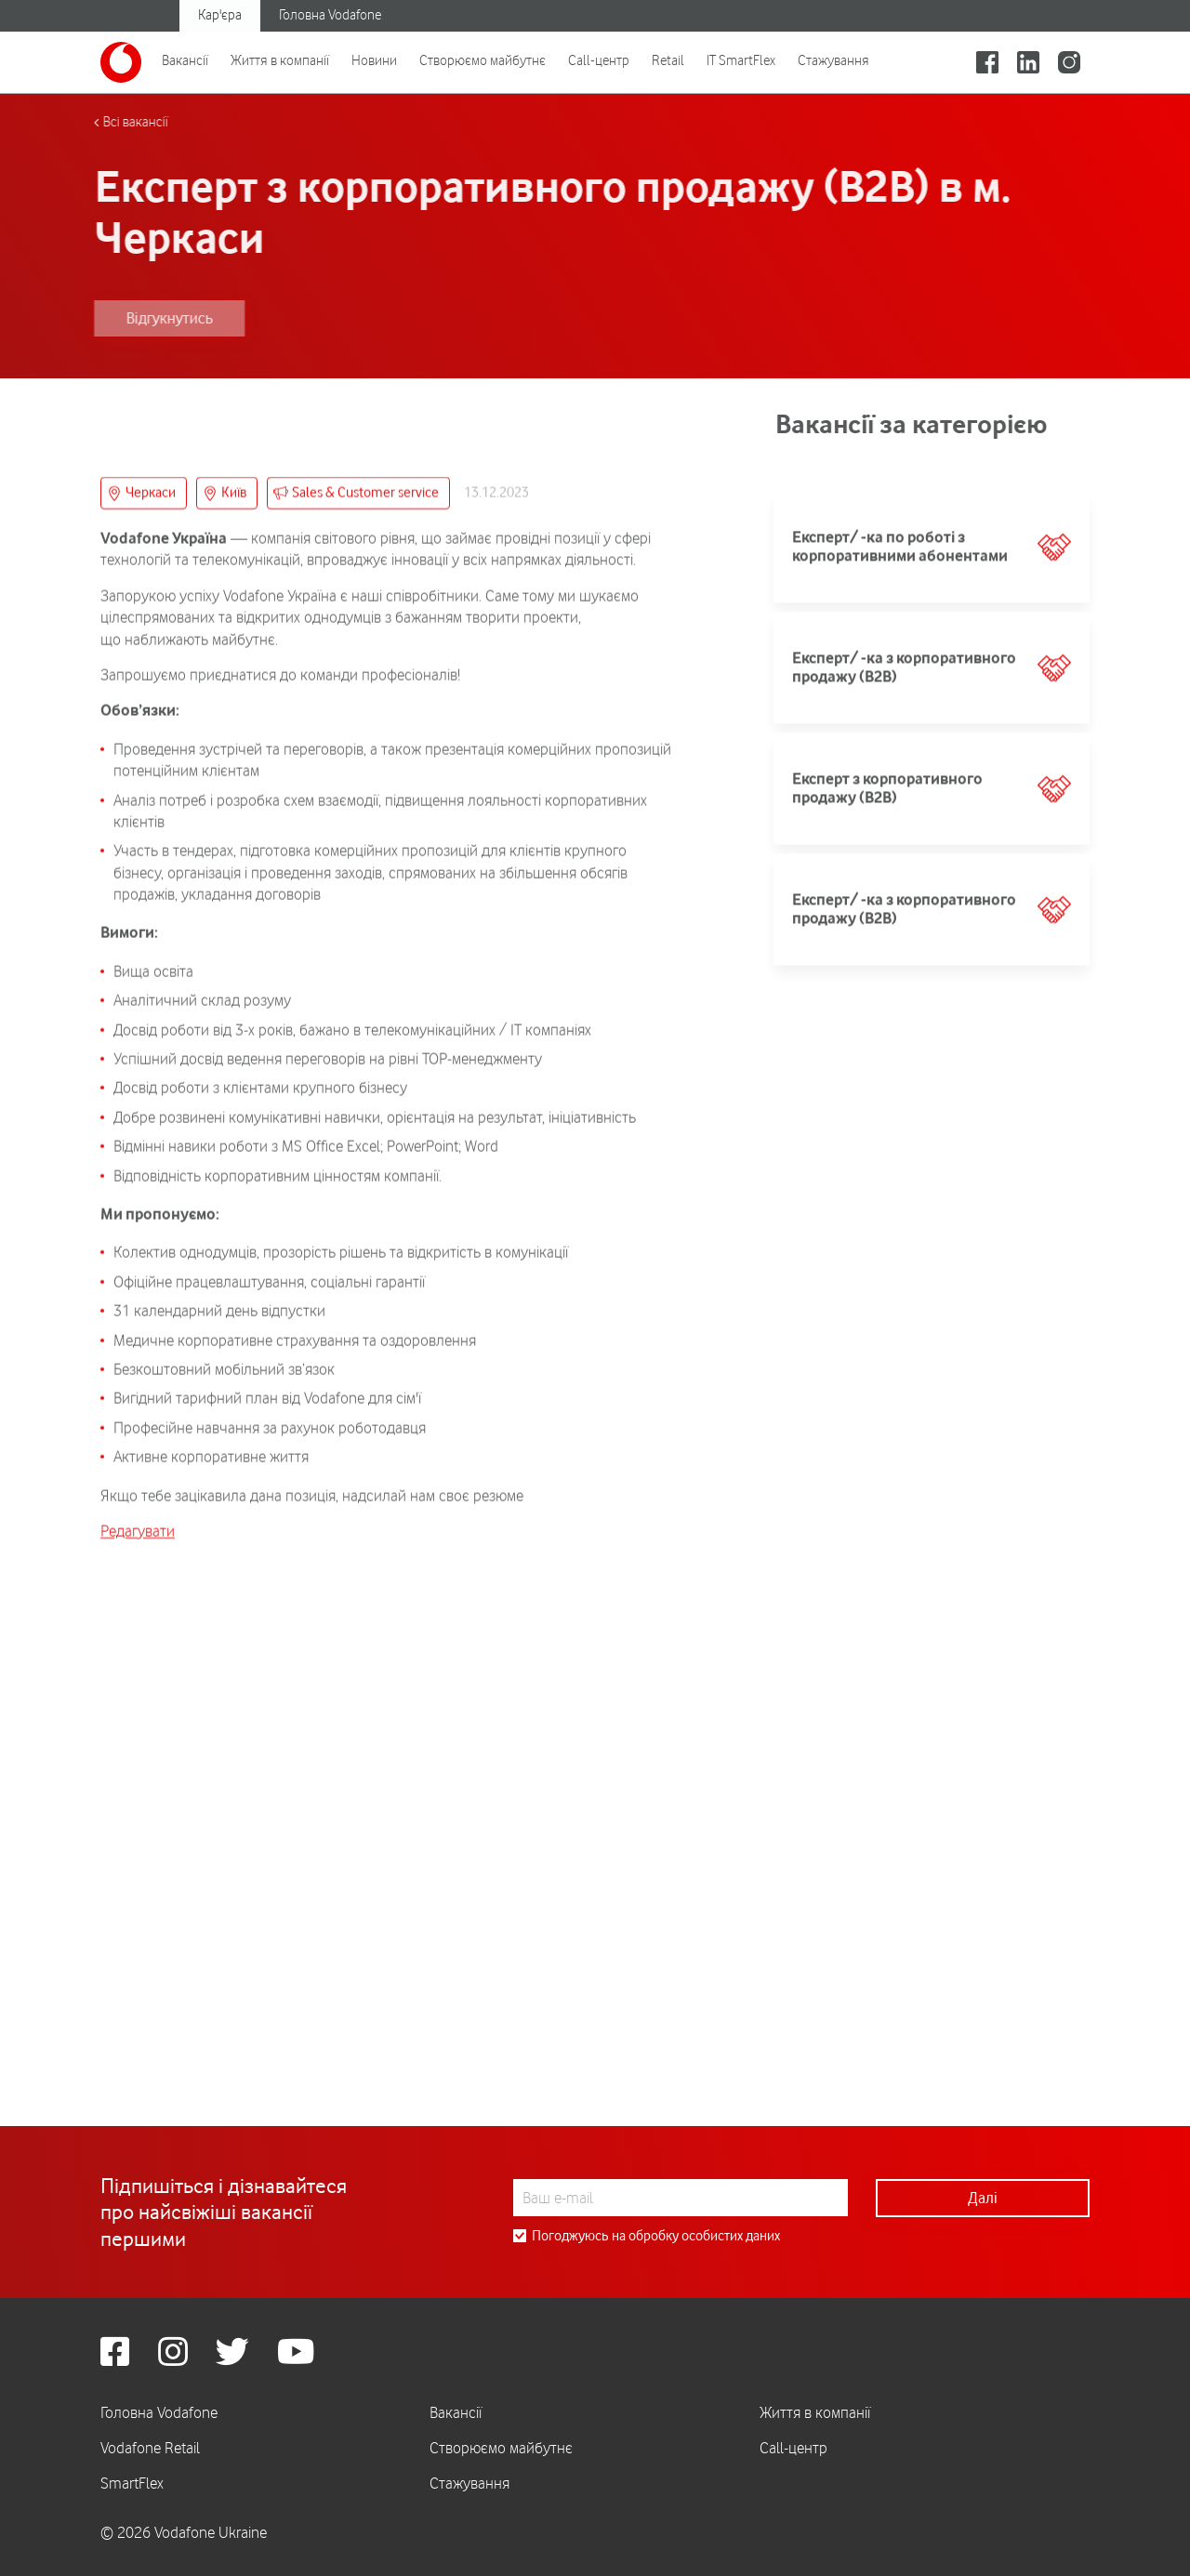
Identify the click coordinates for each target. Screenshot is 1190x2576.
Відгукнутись (129, 318)
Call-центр (598, 60)
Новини (374, 60)
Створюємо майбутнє (482, 60)
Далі (983, 2197)
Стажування (833, 60)
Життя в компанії (280, 60)
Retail (668, 60)
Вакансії (185, 60)
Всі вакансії (94, 121)
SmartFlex (132, 2483)
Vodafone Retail (150, 2447)
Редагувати (137, 1962)
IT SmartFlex (741, 60)
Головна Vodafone (330, 15)
